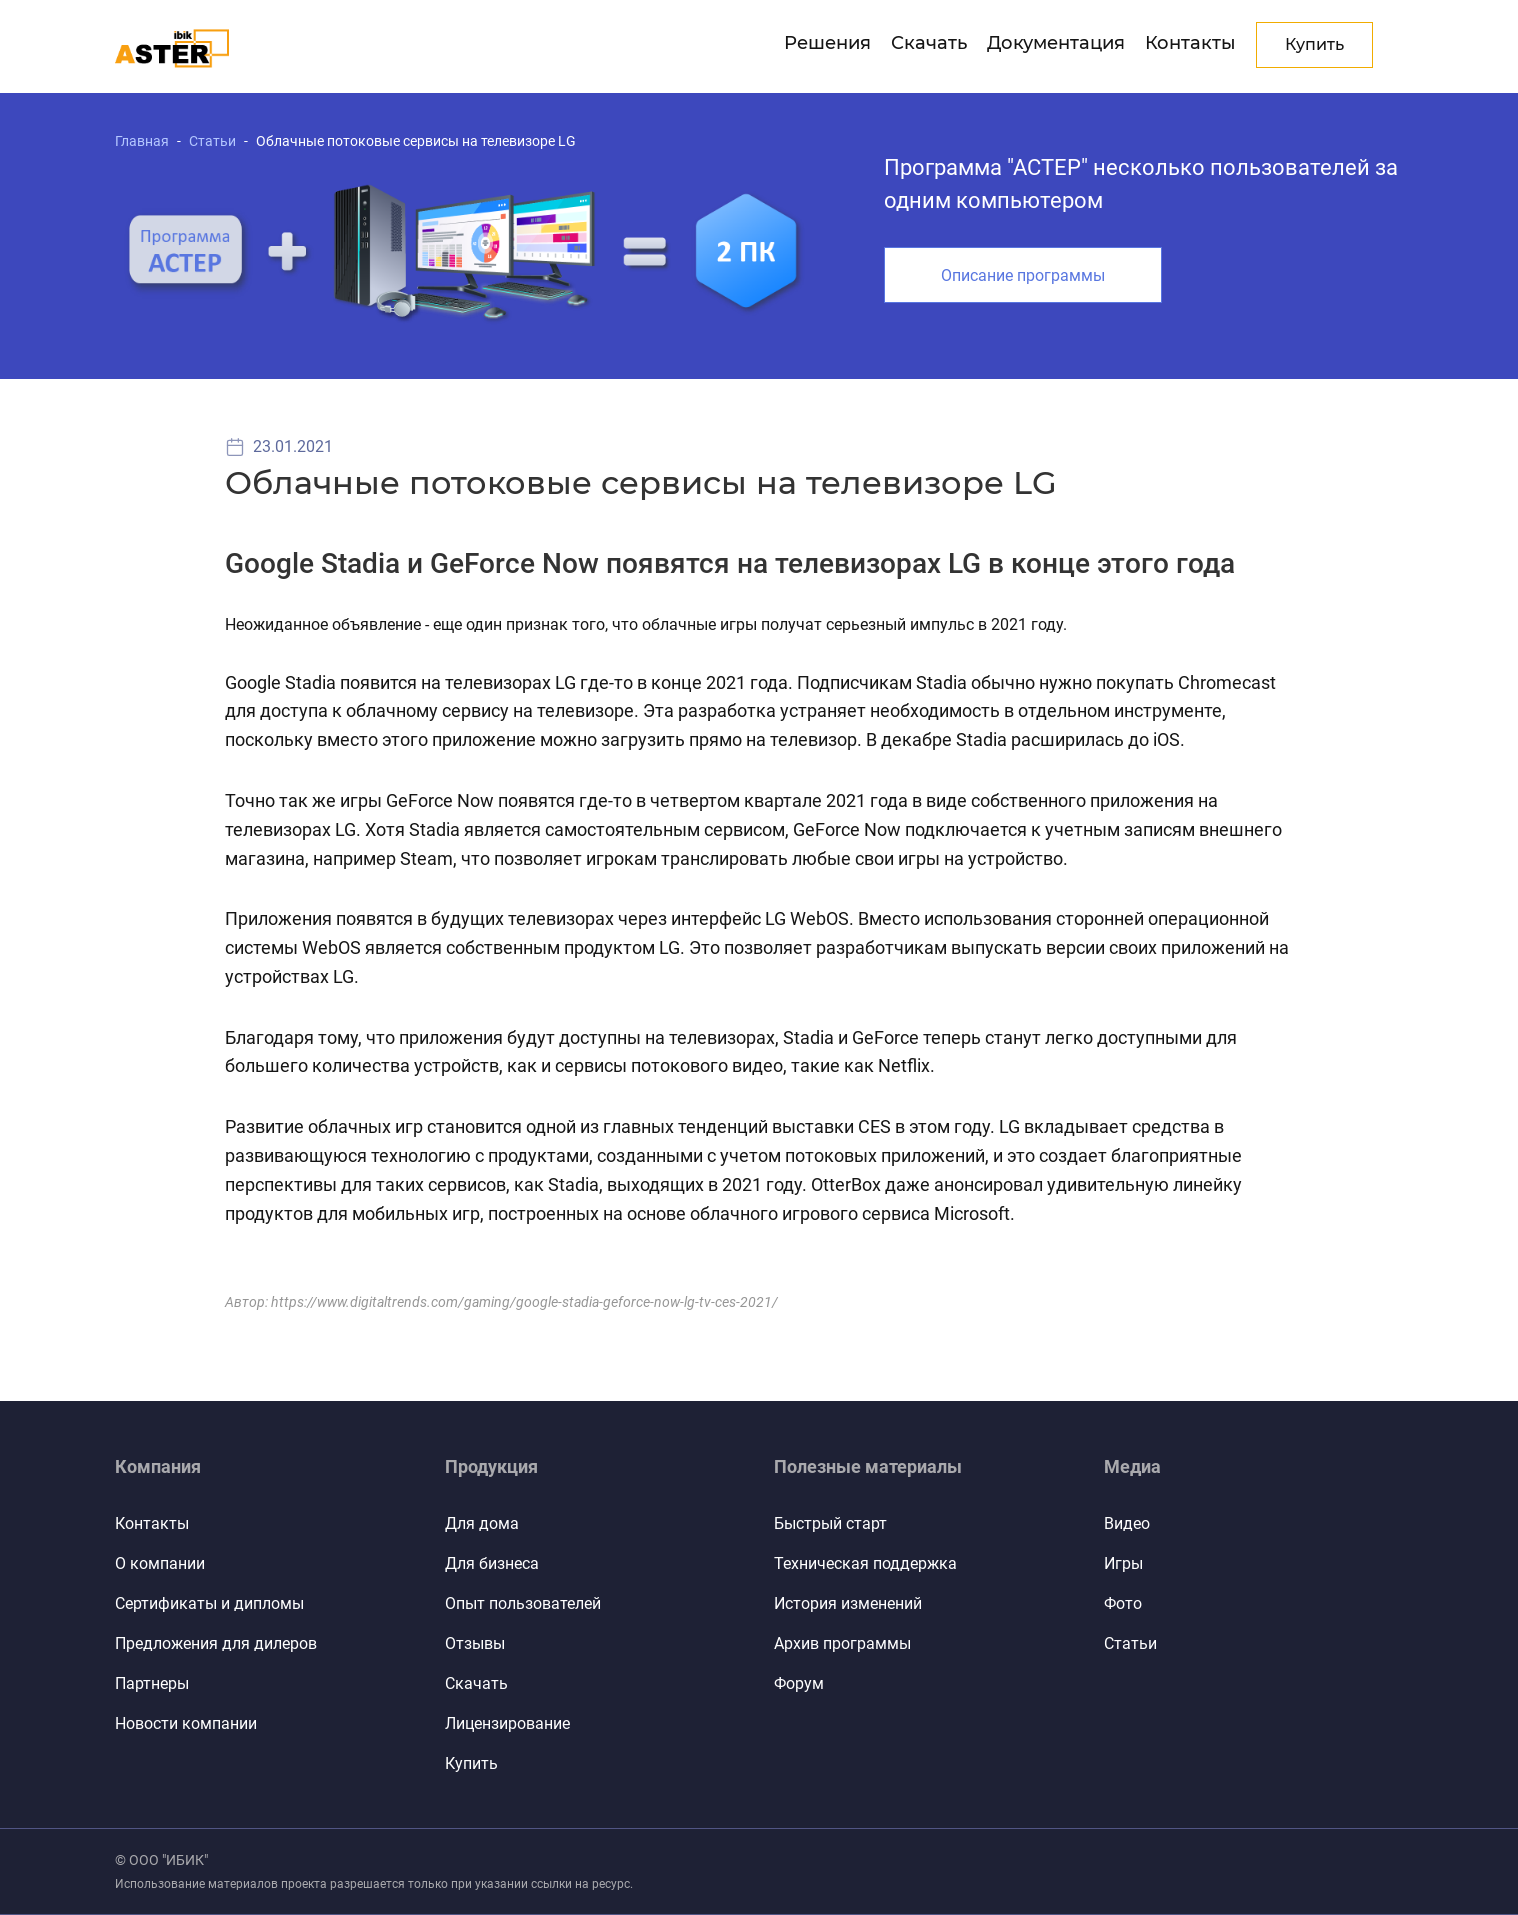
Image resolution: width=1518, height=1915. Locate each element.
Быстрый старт (830, 1523)
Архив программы (842, 1643)
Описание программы (1023, 275)
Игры (1123, 1563)
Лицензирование (507, 1723)
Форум (799, 1683)
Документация (1056, 43)
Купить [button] (1314, 44)
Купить (471, 1763)
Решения (827, 43)
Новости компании (186, 1723)
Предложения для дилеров (216, 1643)
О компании (160, 1563)
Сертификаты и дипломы (209, 1603)
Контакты (1190, 43)
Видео (1127, 1523)
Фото (1123, 1603)
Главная (142, 141)
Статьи (212, 141)
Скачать (929, 43)
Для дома (482, 1523)
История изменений (848, 1603)
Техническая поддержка (865, 1563)
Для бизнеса (492, 1563)
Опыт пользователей (523, 1603)
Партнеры (152, 1683)
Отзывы (475, 1643)
